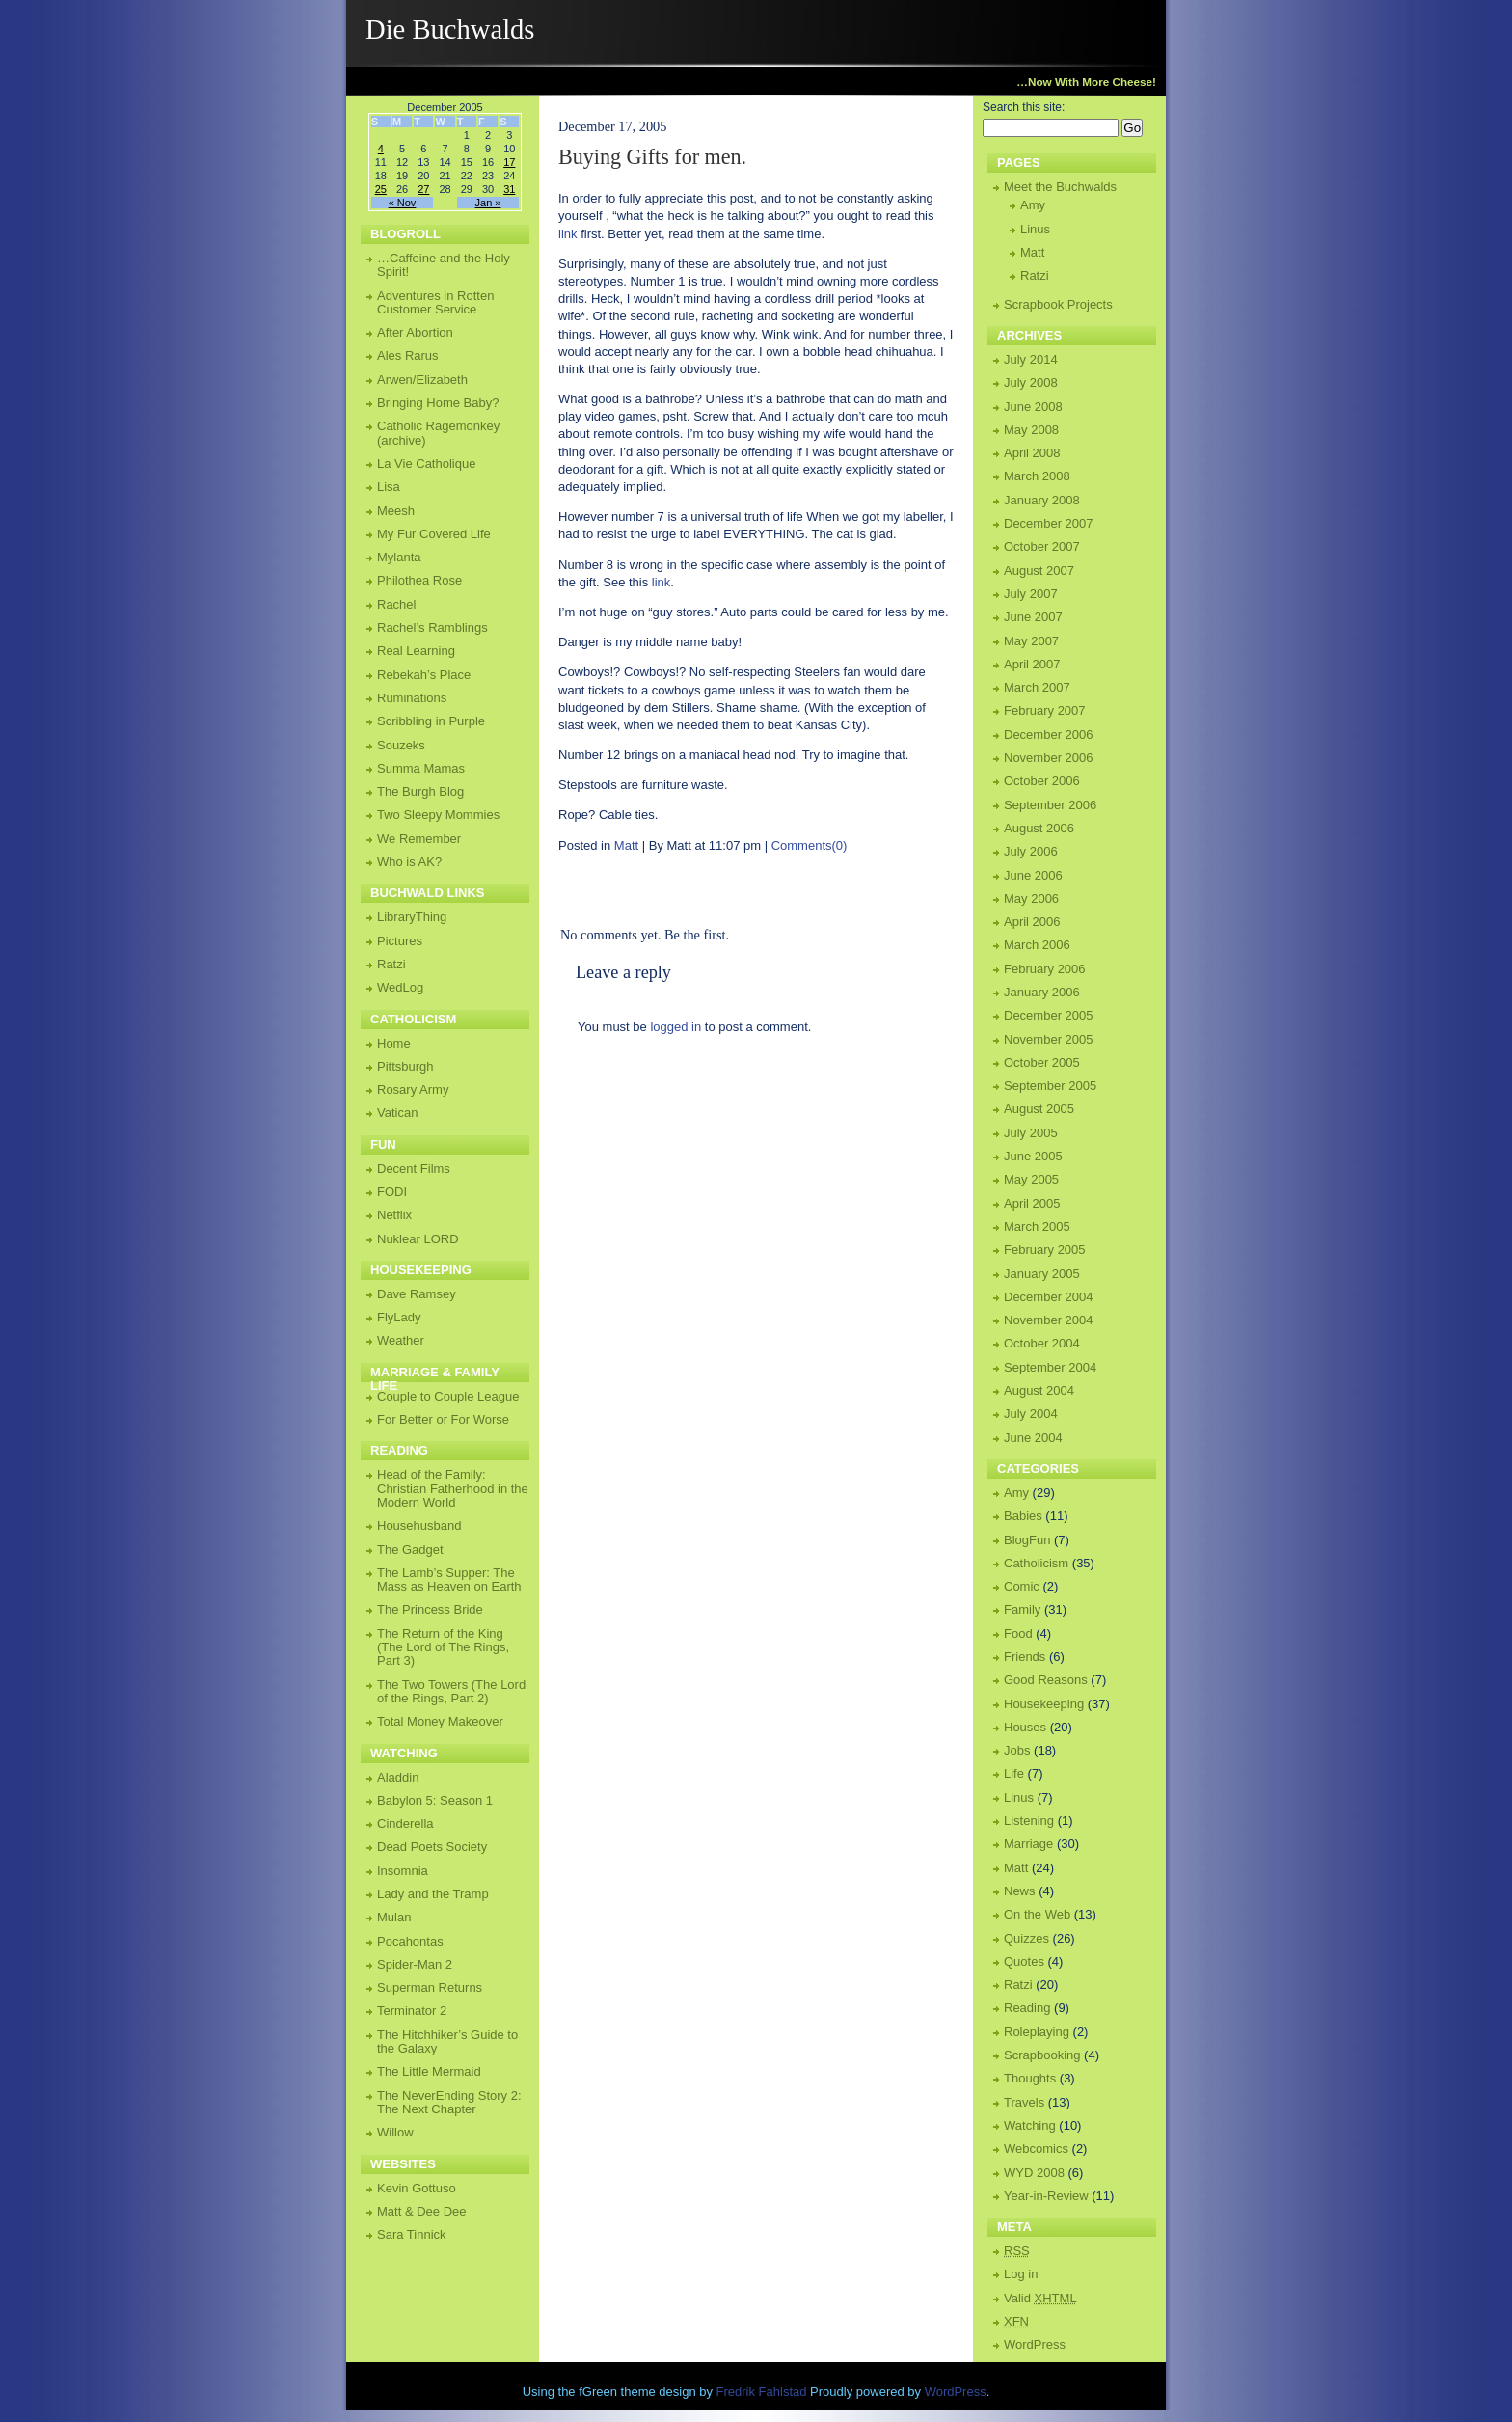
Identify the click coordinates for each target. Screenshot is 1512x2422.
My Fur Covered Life (434, 534)
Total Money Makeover (440, 1721)
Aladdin (397, 1777)
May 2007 (1031, 641)
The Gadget (410, 1549)
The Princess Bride (430, 1609)
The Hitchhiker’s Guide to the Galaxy (447, 2041)
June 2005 (1033, 1156)
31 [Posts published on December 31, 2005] (509, 189)
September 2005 (1050, 1085)
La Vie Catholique (426, 463)
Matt (626, 845)
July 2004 (1031, 1413)
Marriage (1028, 1844)
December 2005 (1049, 1015)
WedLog (400, 987)
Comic (1022, 1586)
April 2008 (1032, 453)
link (568, 234)
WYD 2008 (1034, 2172)
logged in (675, 1027)
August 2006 (1039, 828)
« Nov (403, 202)
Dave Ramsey (416, 1294)
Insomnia (402, 1871)
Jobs (1017, 1750)
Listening (1029, 1820)
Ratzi (1034, 275)
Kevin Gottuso (416, 2188)
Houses (1025, 1727)
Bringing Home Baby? (438, 402)
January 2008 (1042, 500)
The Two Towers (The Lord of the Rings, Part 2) (451, 1691)
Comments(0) (809, 845)
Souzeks (401, 745)
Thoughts (1030, 2078)
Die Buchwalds (450, 29)
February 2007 (1045, 710)
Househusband (419, 1525)
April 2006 (1032, 921)
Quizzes (1026, 1938)
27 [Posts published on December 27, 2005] (423, 189)
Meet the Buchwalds (1060, 186)
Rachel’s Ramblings (432, 627)
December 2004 (1049, 1297)
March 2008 (1037, 476)
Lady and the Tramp (433, 1894)
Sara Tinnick (411, 2234)
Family (1022, 1609)
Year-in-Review (1046, 2196)
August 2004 (1039, 1390)
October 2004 (1042, 1343)
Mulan (394, 1917)
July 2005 (1031, 1133)
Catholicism (1036, 1563)
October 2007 (1042, 546)
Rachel (396, 604)
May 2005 (1031, 1179)
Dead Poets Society (432, 1846)
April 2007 (1032, 664)
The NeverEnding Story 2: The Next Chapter (449, 2102)
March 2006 (1037, 945)
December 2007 (1049, 523)
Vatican (397, 1112)
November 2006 (1049, 757)
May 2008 (1031, 429)
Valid (1040, 2298)
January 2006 (1042, 992)
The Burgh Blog (420, 791)
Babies (1023, 1516)
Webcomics (1036, 2148)
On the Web (1037, 1914)
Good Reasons (1046, 1680)
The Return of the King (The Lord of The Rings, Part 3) (443, 1647)
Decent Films (413, 1168)
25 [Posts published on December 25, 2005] (381, 189)
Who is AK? (409, 862)
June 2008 (1033, 406)
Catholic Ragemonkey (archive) (438, 433)
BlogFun (1027, 1540)
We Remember (419, 838)
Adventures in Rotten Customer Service (435, 302)
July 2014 (1031, 359)
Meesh (396, 510)
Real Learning (416, 650)
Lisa (388, 486)
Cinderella (405, 1823)
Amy (1032, 205)
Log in (1021, 2274)
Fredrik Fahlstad (763, 2391)
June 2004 (1033, 1437)
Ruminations (411, 698)
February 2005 (1045, 1249)
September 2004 (1050, 1367)
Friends (1024, 1656)
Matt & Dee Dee (422, 2211)
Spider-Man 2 (414, 1964)
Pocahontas (410, 1941)
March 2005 (1037, 1226)
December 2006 (1049, 734)
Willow (395, 2132)
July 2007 (1031, 593)
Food (1018, 1633)
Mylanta (399, 557)
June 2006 (1033, 875)
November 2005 (1049, 1039)
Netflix (394, 1215)
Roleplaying (1036, 2032)
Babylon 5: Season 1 (435, 1800)
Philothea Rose (419, 580)
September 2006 (1050, 805)
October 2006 (1042, 781)
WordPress (1035, 2344)
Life (1014, 1773)
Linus (1035, 229)
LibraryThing (411, 917)
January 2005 (1042, 1273)
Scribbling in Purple (431, 721)
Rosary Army (412, 1089)
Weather (400, 1340)
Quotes (1024, 1961)
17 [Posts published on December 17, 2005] (509, 162)
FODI (392, 1191)
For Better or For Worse (443, 1419)
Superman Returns (429, 1987)
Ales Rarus (408, 355)
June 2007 (1033, 617)
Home (394, 1043)
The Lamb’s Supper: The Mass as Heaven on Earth (449, 1579)
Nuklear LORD (418, 1239)
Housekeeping (1044, 1704)
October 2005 (1042, 1062)
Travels (1024, 2102)
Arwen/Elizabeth (422, 379)
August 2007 (1039, 570)
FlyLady (399, 1317)
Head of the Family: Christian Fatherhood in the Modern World (452, 1488)
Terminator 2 (411, 2010)
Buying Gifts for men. (652, 157)
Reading (1027, 2007)
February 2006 (1045, 969)
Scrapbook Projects (1058, 304)
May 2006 (1031, 898)
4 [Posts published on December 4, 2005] (381, 148)
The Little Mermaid (429, 2071)
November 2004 (1049, 1320)
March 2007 (1037, 687)
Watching (1030, 2125)
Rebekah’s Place (424, 674)
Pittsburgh (405, 1066)
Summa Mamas (421, 768)
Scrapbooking (1042, 2055)
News (1020, 1891)
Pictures (399, 941)
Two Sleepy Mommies (438, 814)
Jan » (488, 202)
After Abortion (415, 332)
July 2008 (1031, 382)
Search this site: (1024, 107)
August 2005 (1039, 1109)
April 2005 (1032, 1203)
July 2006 (1031, 851)
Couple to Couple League (448, 1396)
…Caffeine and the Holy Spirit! (443, 265)
